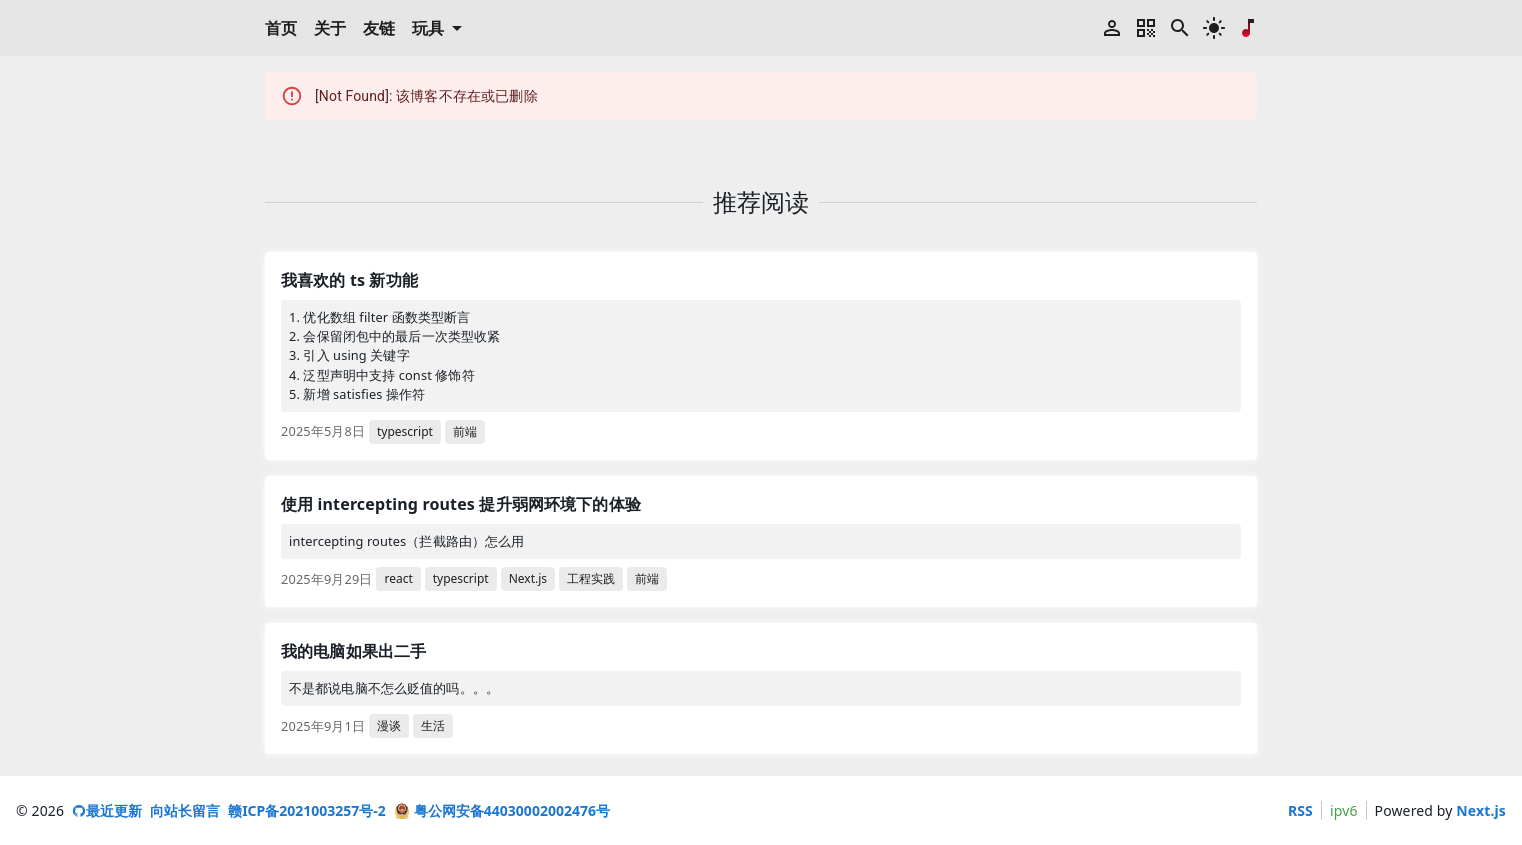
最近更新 (107, 810)
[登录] (1112, 28)
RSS (1300, 810)
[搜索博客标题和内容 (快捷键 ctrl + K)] (1180, 28)
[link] (761, 356)
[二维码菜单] (1146, 28)
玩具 (440, 28)
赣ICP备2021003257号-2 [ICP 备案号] (307, 810)
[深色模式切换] (1214, 28)
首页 (281, 28)
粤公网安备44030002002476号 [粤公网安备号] (502, 810)
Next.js (1481, 810)
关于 (330, 28)
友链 (379, 28)
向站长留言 (185, 810)
